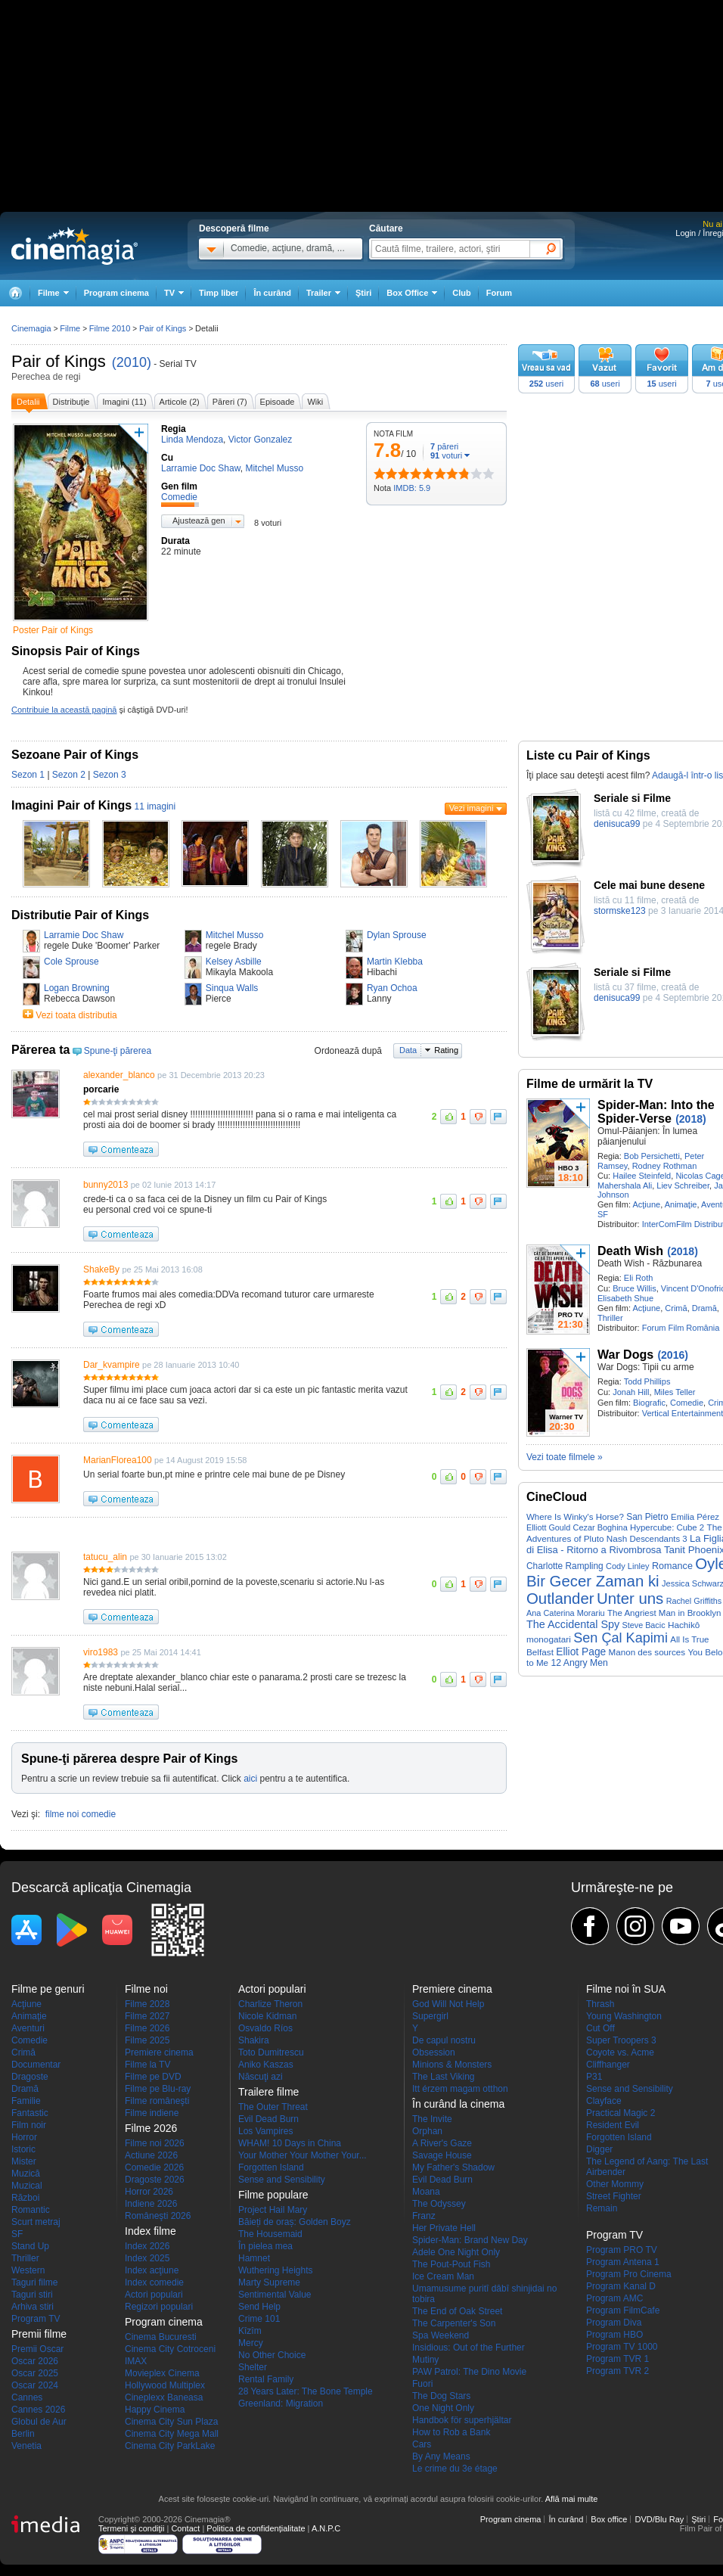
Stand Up (30, 2246)
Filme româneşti (157, 2101)
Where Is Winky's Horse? (575, 1516)
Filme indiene (151, 2113)
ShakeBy (101, 1269)
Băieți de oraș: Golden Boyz (294, 2222)
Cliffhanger (608, 2064)
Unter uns (630, 1598)
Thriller (610, 1317)
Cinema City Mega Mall (172, 2433)
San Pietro (647, 1517)
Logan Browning (77, 988)
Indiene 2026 (151, 2203)
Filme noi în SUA (626, 1989)
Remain (601, 2208)
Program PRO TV (621, 2250)
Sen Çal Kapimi (620, 1637)
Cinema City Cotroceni (170, 2349)
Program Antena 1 (622, 2262)
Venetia (26, 2446)
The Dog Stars (441, 2396)
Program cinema (116, 292)
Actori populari (154, 2294)
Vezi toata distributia (76, 1015)
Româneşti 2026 (158, 2216)
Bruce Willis (634, 1288)
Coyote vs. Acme (620, 2052)
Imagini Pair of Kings (71, 805)
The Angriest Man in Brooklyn (664, 1612)
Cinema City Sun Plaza (171, 2421)
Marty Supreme (269, 2282)
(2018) (690, 1119)
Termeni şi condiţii (131, 2528)
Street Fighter (613, 2196)
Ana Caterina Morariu (565, 1612)
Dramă (704, 1308)
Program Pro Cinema (629, 2274)
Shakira (253, 2040)
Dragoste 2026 (155, 2179)
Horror (24, 2137)
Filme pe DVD (153, 2076)
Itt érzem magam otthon (460, 2088)
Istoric (23, 2149)
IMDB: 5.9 (411, 488)
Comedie (686, 1402)
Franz (424, 2216)
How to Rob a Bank (451, 2432)
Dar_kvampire (111, 1364)
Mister (23, 2161)
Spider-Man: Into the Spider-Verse (656, 1111)
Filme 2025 (147, 2040)
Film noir (28, 2125)
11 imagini (154, 806)
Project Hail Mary (272, 2210)
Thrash (600, 2004)
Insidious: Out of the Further (468, 2347)
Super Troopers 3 (621, 2040)
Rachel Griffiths (694, 1600)
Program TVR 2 (617, 2371)
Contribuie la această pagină (63, 709)
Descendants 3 (658, 1538)
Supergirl (430, 2016)
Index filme (150, 2231)
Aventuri (28, 2028)
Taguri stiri (32, 2294)
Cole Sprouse (71, 961)
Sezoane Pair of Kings (74, 754)
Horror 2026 (149, 2191)
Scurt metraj (36, 2222)
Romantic (30, 2210)
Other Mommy (615, 2184)
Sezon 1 (28, 774)
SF (602, 1214)
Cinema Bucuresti (161, 2337)
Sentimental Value (275, 2294)
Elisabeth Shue (625, 1298)
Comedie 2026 (154, 2167)
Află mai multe (571, 2498)
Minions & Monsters (452, 2064)
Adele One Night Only (456, 2252)
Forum (499, 292)
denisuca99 (617, 824)
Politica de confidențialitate (255, 2528)
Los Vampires (265, 2131)
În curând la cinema (458, 2104)
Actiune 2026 (151, 2155)
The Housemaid (270, 2234)
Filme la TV (147, 2064)
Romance (672, 1566)
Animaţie (681, 1204)
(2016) (672, 1355)
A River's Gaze (442, 2143)
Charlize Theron (270, 2004)
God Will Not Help (448, 2004)
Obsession (433, 2052)
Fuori (422, 2384)
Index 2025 (147, 2258)
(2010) (131, 362)
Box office (609, 2519)
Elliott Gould (548, 1527)
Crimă (676, 1308)
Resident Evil (612, 2125)
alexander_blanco (119, 1075)
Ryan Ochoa (392, 988)
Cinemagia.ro (74, 246)
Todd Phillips (647, 1381)
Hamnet (254, 2258)
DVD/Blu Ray (659, 2519)
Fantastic (29, 2113)
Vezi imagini (471, 808)
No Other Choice (272, 2355)
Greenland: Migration (280, 2403)
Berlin (23, 2433)
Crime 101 (259, 2318)
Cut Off (600, 2028)
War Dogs (625, 1354)
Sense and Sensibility (281, 2179)
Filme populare (273, 2195)
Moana (426, 2191)
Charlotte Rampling (565, 1566)
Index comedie (154, 2282)
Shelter (252, 2367)
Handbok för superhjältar (461, 2420)
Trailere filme (268, 2092)
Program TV (35, 2318)
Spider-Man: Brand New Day (470, 2240)
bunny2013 (105, 1184)
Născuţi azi (260, 2076)
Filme (70, 328)
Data (408, 1050)
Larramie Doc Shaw (83, 935)
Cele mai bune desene (649, 885)
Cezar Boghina (600, 1527)
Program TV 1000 (622, 2346)
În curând (272, 292)
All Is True (689, 1639)
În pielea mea (265, 2246)
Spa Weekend (440, 2335)
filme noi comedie (80, 1814)
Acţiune (646, 1204)
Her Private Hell (444, 2228)
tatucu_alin (105, 1557)
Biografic (649, 1402)
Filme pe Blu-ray (158, 2088)
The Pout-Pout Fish (451, 2264)
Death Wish (630, 1250)
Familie (26, 2101)
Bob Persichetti (652, 1156)
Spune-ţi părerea (117, 1051)
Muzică (25, 2173)
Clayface (604, 2101)
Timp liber (218, 292)
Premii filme (39, 2334)
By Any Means (441, 2456)
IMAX (136, 2361)
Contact (185, 2528)
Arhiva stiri (32, 2306)
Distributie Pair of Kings (80, 915)
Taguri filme (34, 2282)
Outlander (560, 1598)
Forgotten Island (271, 2167)
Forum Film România (681, 1327)
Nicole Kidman (267, 2016)
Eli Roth (638, 1277)
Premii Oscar (37, 2349)
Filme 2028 (147, 2004)
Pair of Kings (58, 361)
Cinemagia (31, 328)
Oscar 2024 (34, 2385)
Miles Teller (675, 1392)
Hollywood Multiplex (165, 2385)
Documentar (36, 2064)
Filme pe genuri (48, 1989)
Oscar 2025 (34, 2373)
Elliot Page (581, 1652)
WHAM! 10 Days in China (289, 2143)
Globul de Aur (39, 2421)
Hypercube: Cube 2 (667, 1527)
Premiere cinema (159, 2052)
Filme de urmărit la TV (589, 1083)
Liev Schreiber (682, 1185)
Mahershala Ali (624, 1185)
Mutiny (425, 2359)
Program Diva (613, 2322)
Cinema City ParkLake (170, 2446)
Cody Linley (628, 1566)
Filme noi (146, 1989)
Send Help (259, 2306)
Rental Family (265, 2379)
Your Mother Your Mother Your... (302, 2155)
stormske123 (620, 911)
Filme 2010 (109, 328)
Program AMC (614, 2298)
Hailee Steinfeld (642, 1175)
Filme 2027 (147, 2016)
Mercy (250, 2343)
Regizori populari (159, 2306)
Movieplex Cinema (162, 2373)
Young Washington (624, 2016)
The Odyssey (439, 2203)
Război (25, 2197)
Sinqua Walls (232, 988)
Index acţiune (151, 2270)
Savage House (442, 2155)
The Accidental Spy (572, 1624)
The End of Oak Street (457, 2311)
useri (546, 383)
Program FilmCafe (622, 2310)
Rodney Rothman (664, 1165)
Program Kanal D (621, 2286)
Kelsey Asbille (234, 961)
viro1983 (100, 1652)
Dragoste (29, 2076)
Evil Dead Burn (268, 2119)
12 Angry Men (579, 1663)
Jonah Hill (631, 1392)
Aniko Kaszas (265, 2064)
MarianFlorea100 (117, 1460)
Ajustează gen (198, 520)
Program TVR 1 (617, 2359)
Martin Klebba (395, 961)
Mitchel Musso (235, 935)
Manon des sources (647, 1652)
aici (250, 1778)
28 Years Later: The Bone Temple (305, 2391)
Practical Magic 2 (620, 2113)
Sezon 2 (68, 774)
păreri (444, 446)
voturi (446, 455)
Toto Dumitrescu (271, 2052)
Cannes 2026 (38, 2409)
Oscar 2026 (34, 2361)
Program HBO (614, 2334)
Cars (421, 2444)
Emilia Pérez (695, 1516)
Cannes (26, 2397)
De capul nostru (444, 2040)
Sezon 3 (109, 774)
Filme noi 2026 (155, 2143)
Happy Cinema (155, 2409)
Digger (599, 2149)
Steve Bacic (644, 1625)
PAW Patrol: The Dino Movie (469, 2371)
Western (28, 2270)
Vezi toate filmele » (564, 1457)
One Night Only (443, 2408)
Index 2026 (147, 2246)
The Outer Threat (273, 2107)
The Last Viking (443, 2076)
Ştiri (363, 292)
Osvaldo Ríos (265, 2028)
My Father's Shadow (453, 2167)
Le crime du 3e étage (455, 2468)
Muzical (26, 2185)
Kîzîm (250, 2331)
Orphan (427, 2131)
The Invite (432, 2119)
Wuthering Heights (275, 2270)
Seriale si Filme (632, 798)
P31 (594, 2076)
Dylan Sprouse (397, 935)
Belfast (540, 1652)
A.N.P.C (326, 2528)
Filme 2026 (147, 2028)
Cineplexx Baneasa (164, 2397)
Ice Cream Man (443, 2276)
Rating (446, 1050)
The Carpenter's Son (453, 2323)
